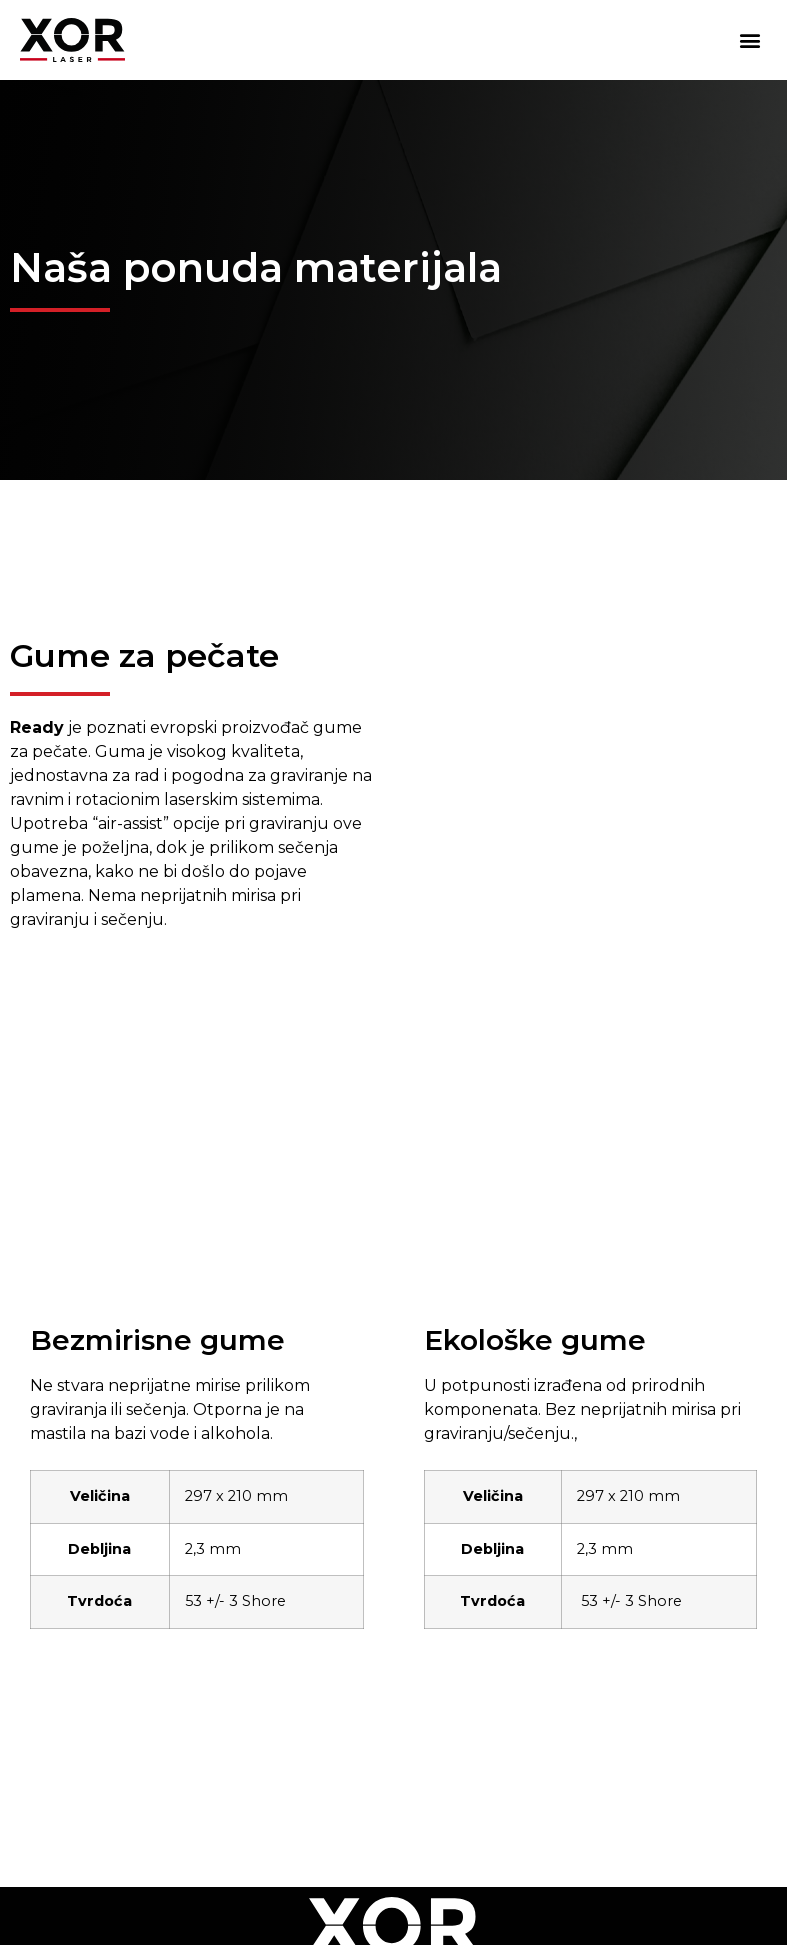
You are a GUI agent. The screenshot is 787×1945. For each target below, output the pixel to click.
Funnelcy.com (698, 1899)
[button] (750, 40)
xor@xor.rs (705, 1795)
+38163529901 (542, 1795)
